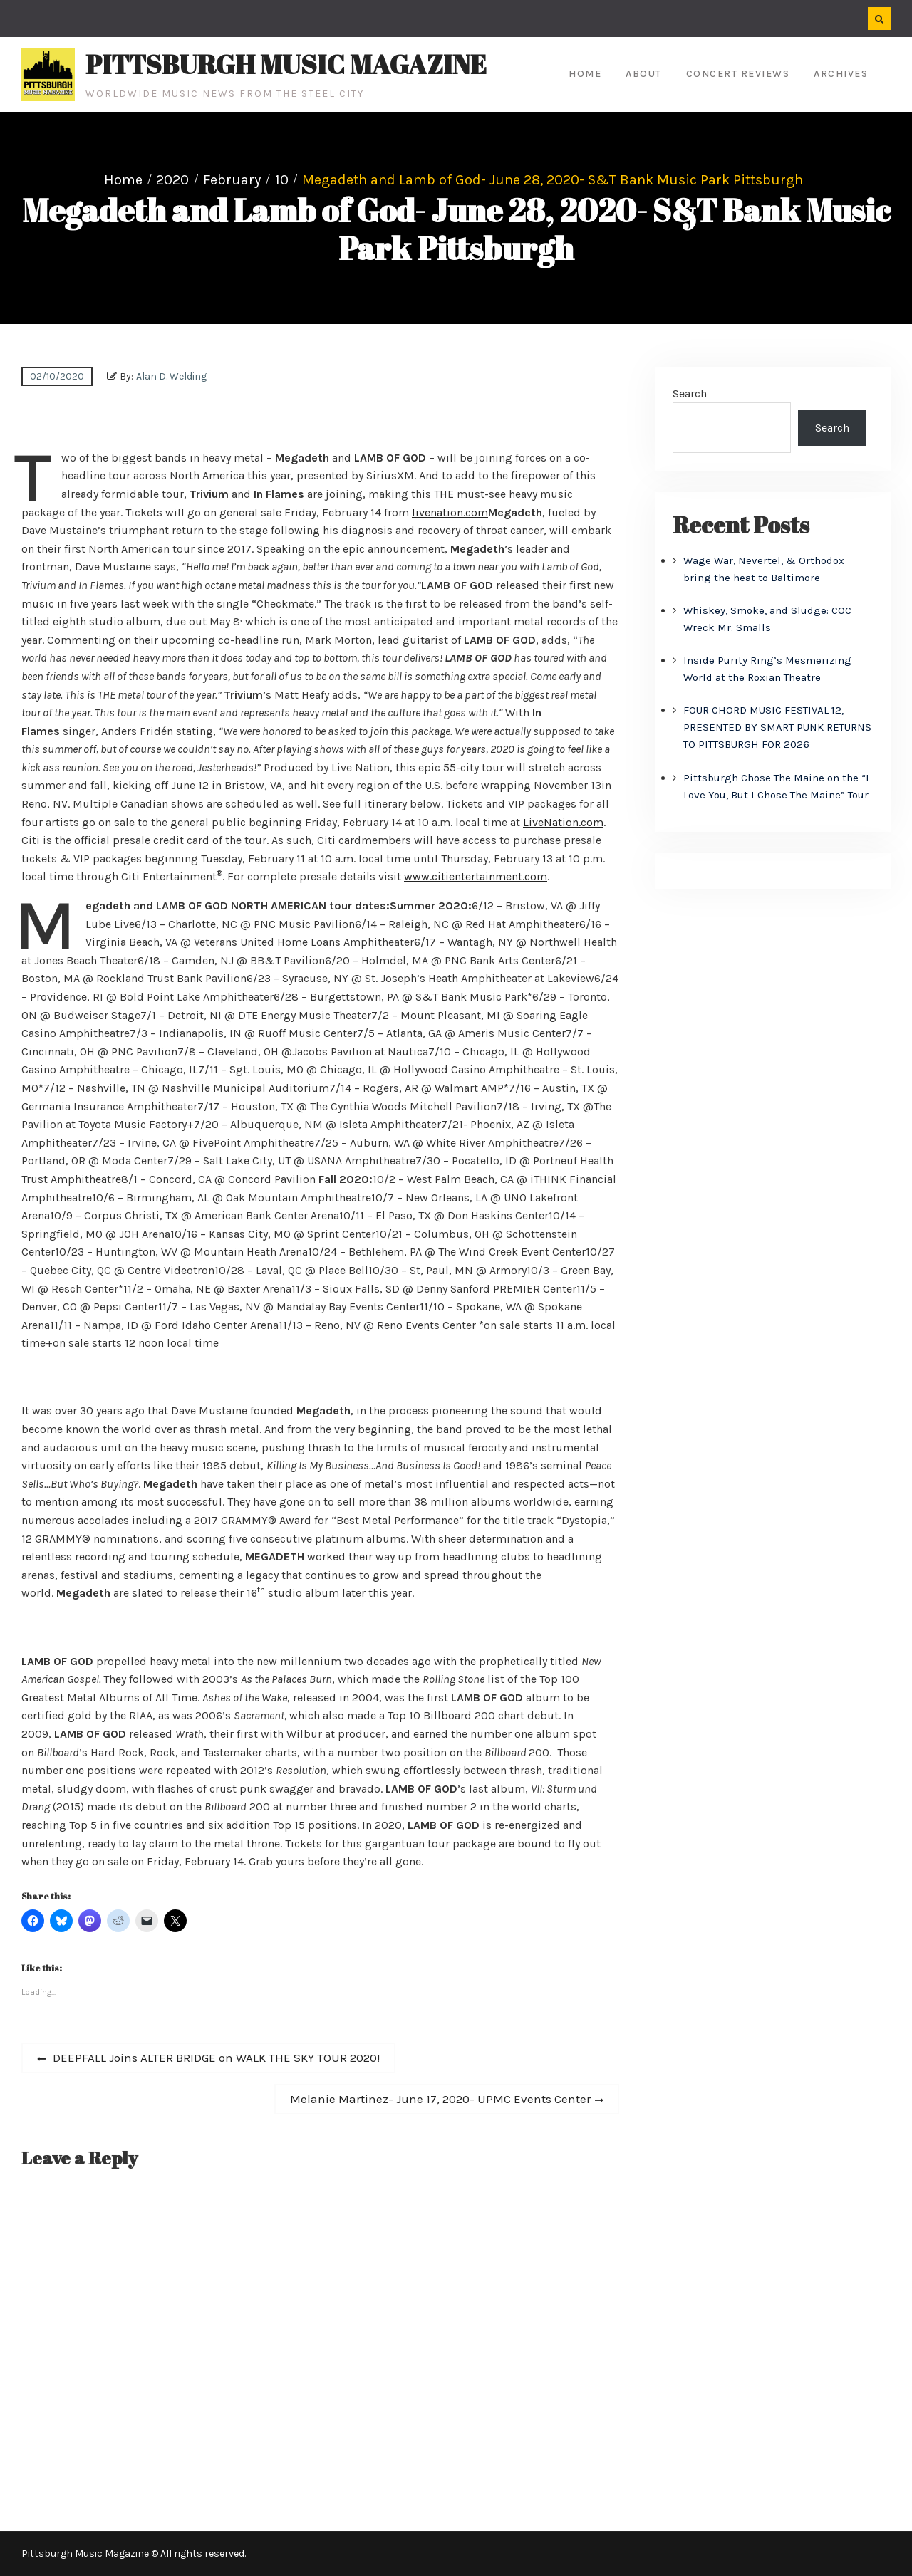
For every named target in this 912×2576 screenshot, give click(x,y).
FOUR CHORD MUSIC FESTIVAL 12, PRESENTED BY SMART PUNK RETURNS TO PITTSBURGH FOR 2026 (777, 727)
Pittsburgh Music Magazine (286, 64)
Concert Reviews (738, 74)
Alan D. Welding (171, 376)
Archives (841, 74)
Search (690, 393)
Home (585, 74)
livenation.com (450, 512)
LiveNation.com (563, 822)
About (644, 74)
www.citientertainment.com (475, 876)
